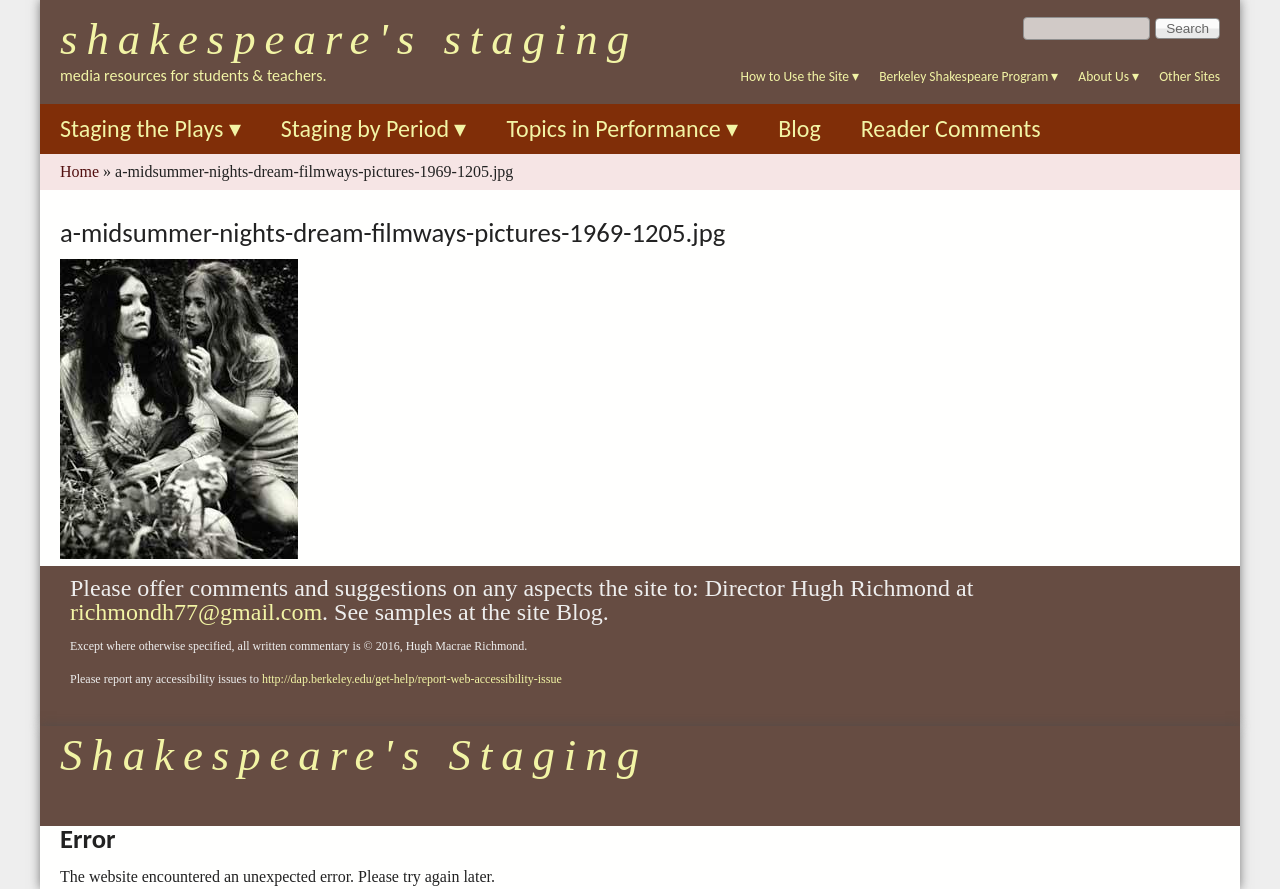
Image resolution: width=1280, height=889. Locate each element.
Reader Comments (951, 128)
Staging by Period (374, 128)
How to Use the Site (800, 76)
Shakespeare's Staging (349, 39)
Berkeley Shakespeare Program (968, 76)
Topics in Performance (622, 128)
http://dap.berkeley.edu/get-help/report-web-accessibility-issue (412, 679)
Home (79, 171)
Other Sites (1189, 76)
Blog (799, 128)
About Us (1108, 76)
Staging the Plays (150, 128)
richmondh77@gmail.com (196, 612)
